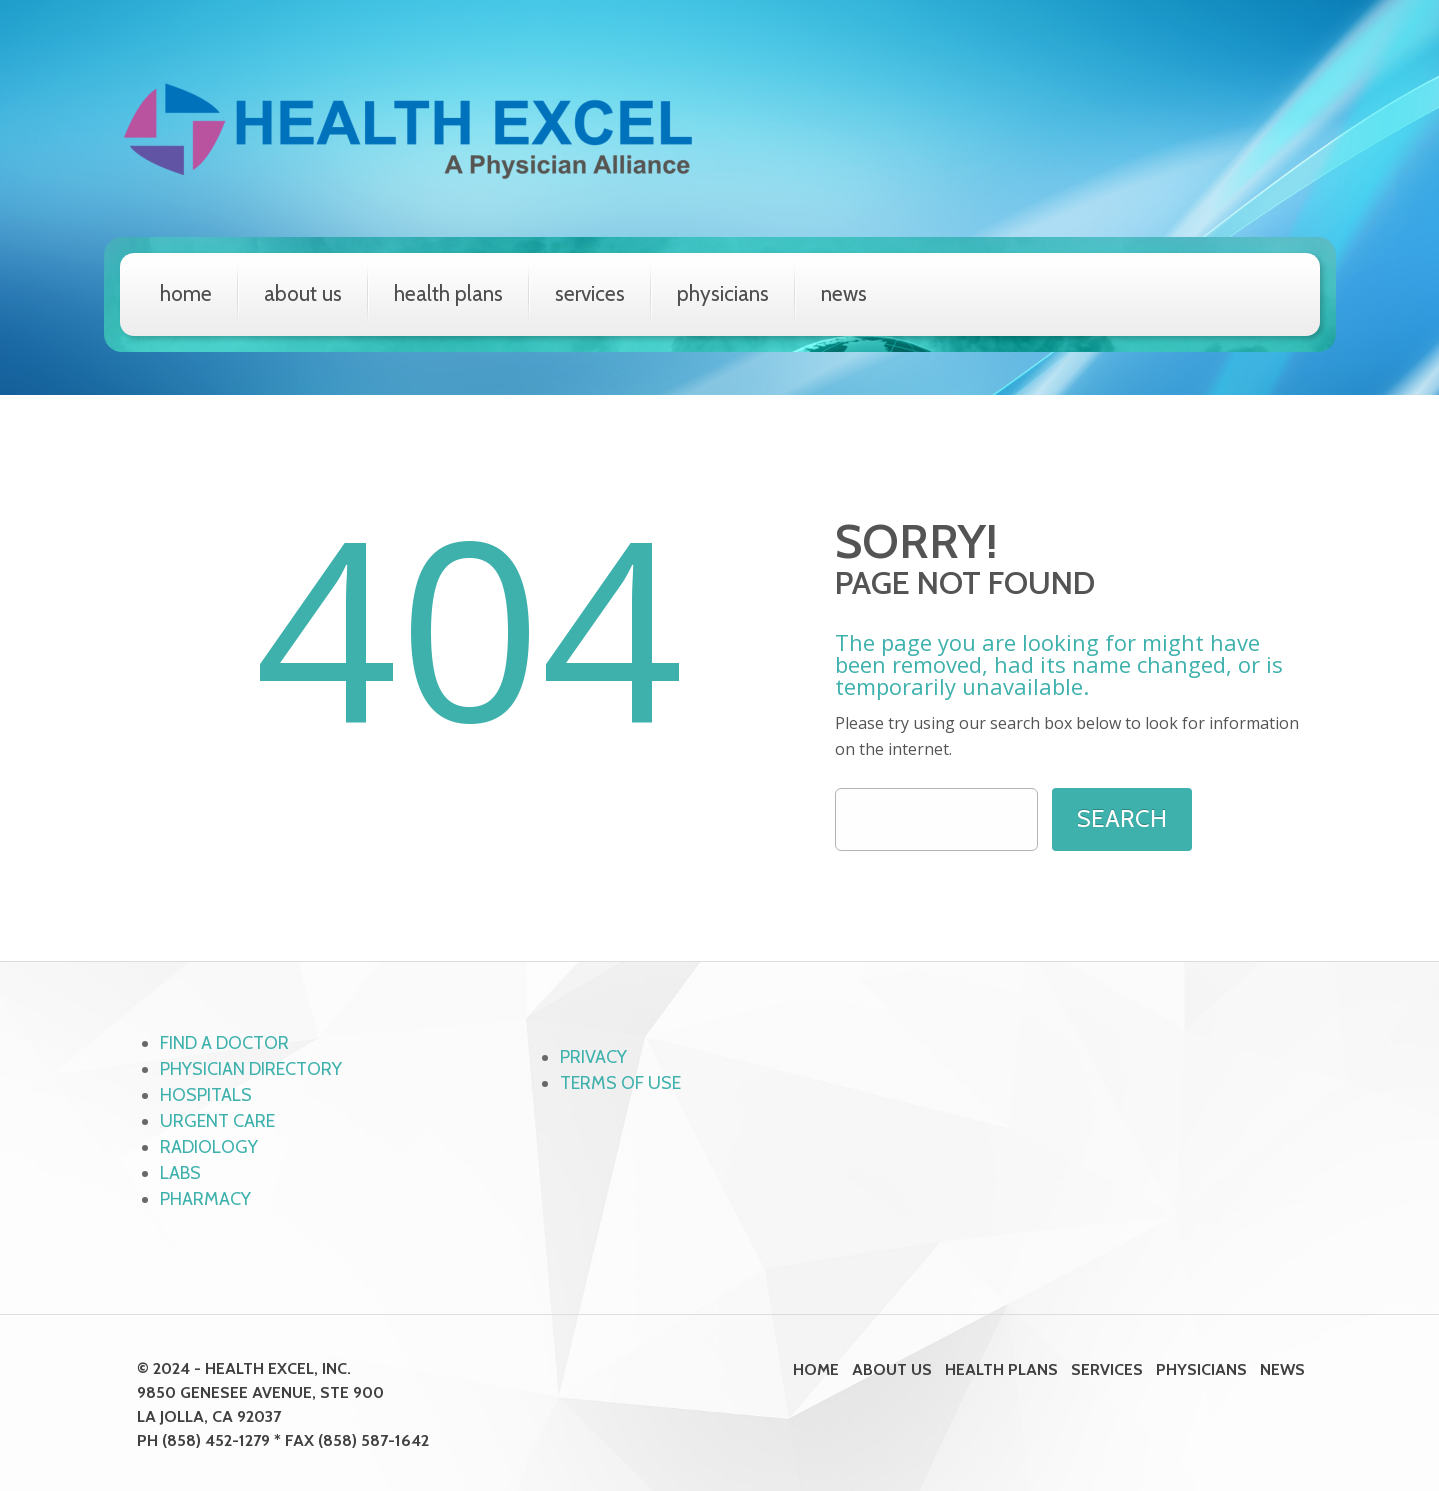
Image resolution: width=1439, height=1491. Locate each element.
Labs (180, 1173)
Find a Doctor (224, 1043)
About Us (303, 293)
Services (590, 293)
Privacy (593, 1057)
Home (186, 293)
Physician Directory (251, 1069)
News (844, 293)
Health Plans (448, 293)
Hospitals (206, 1095)
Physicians (723, 293)
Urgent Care (217, 1121)
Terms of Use (620, 1083)
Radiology (209, 1147)
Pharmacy (205, 1199)
